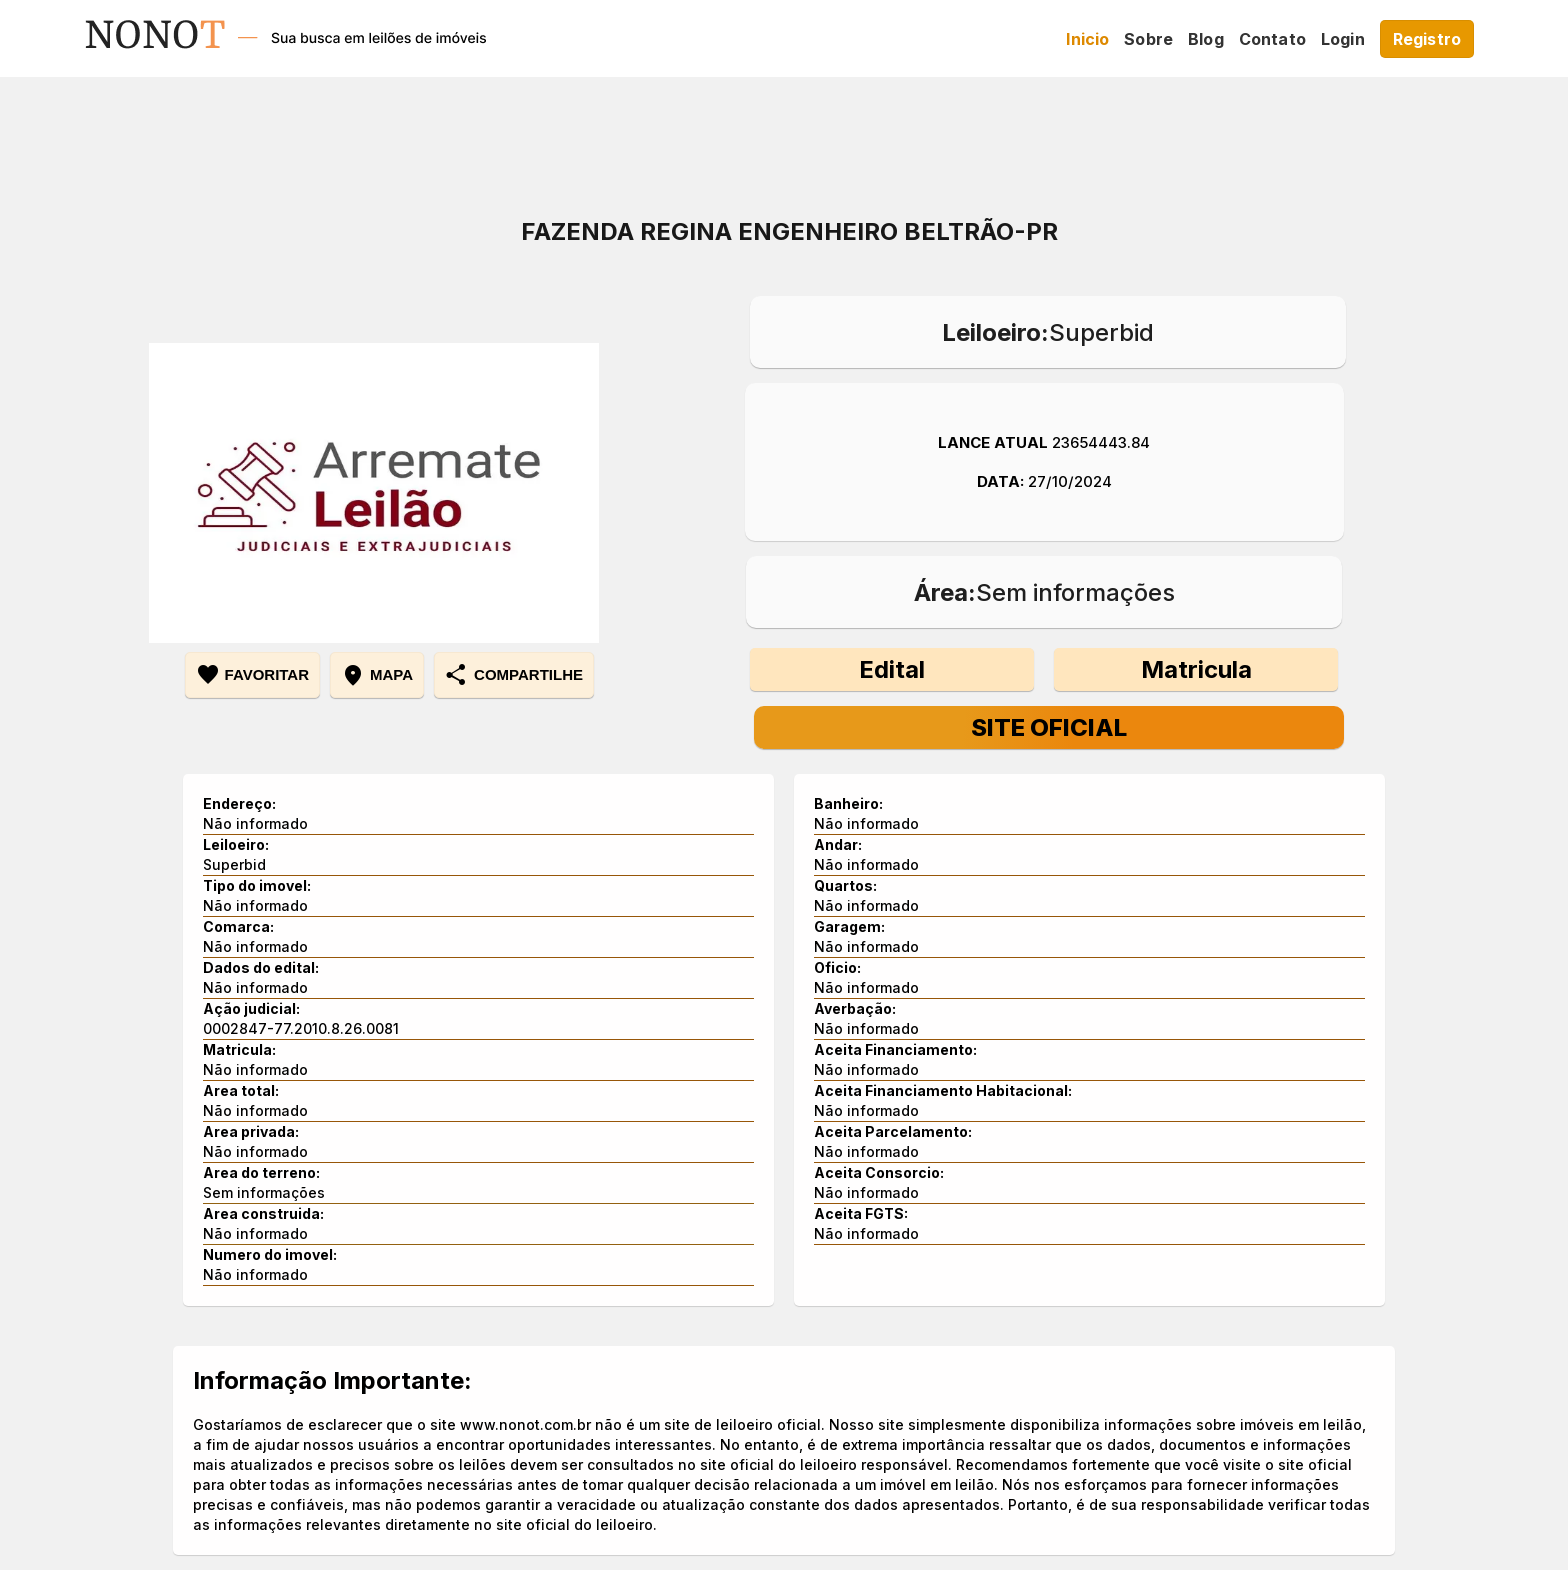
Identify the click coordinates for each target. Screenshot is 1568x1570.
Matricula (1196, 669)
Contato (1272, 39)
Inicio (1087, 39)
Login (1343, 39)
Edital (892, 669)
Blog (1206, 39)
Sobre (1148, 39)
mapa (377, 675)
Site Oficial (1049, 727)
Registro (1427, 39)
